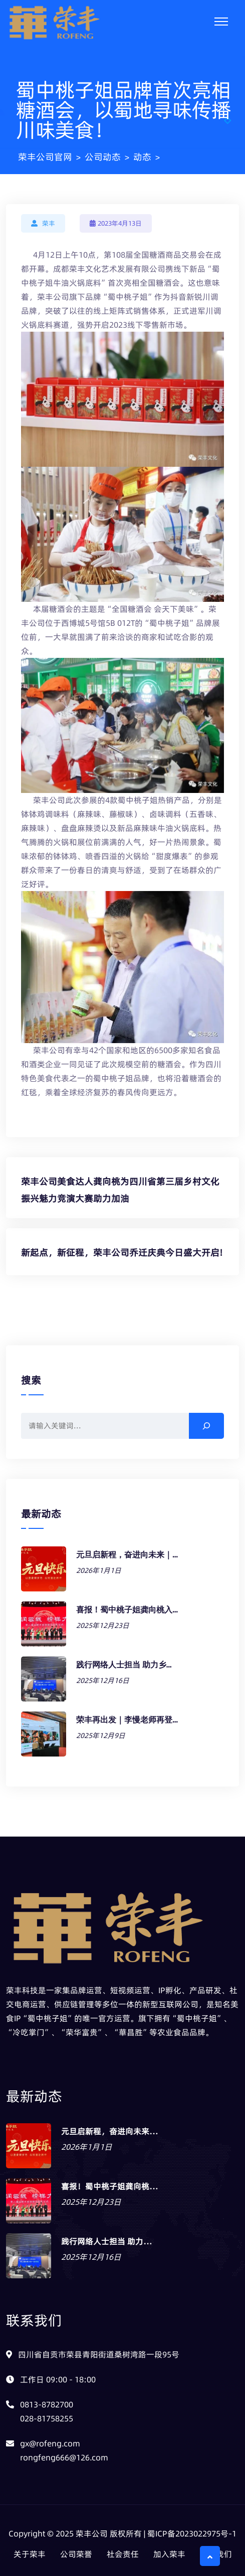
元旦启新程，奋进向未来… (109, 2131)
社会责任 (123, 2554)
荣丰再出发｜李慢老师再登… (127, 1720)
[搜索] (206, 1426)
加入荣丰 (169, 2554)
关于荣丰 (30, 2554)
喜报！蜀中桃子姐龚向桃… (109, 2186)
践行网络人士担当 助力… (106, 2241)
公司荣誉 (76, 2554)
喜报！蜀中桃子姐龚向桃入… (127, 1609)
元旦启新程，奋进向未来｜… (127, 1554)
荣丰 (48, 223)
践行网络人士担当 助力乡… (124, 1664)
